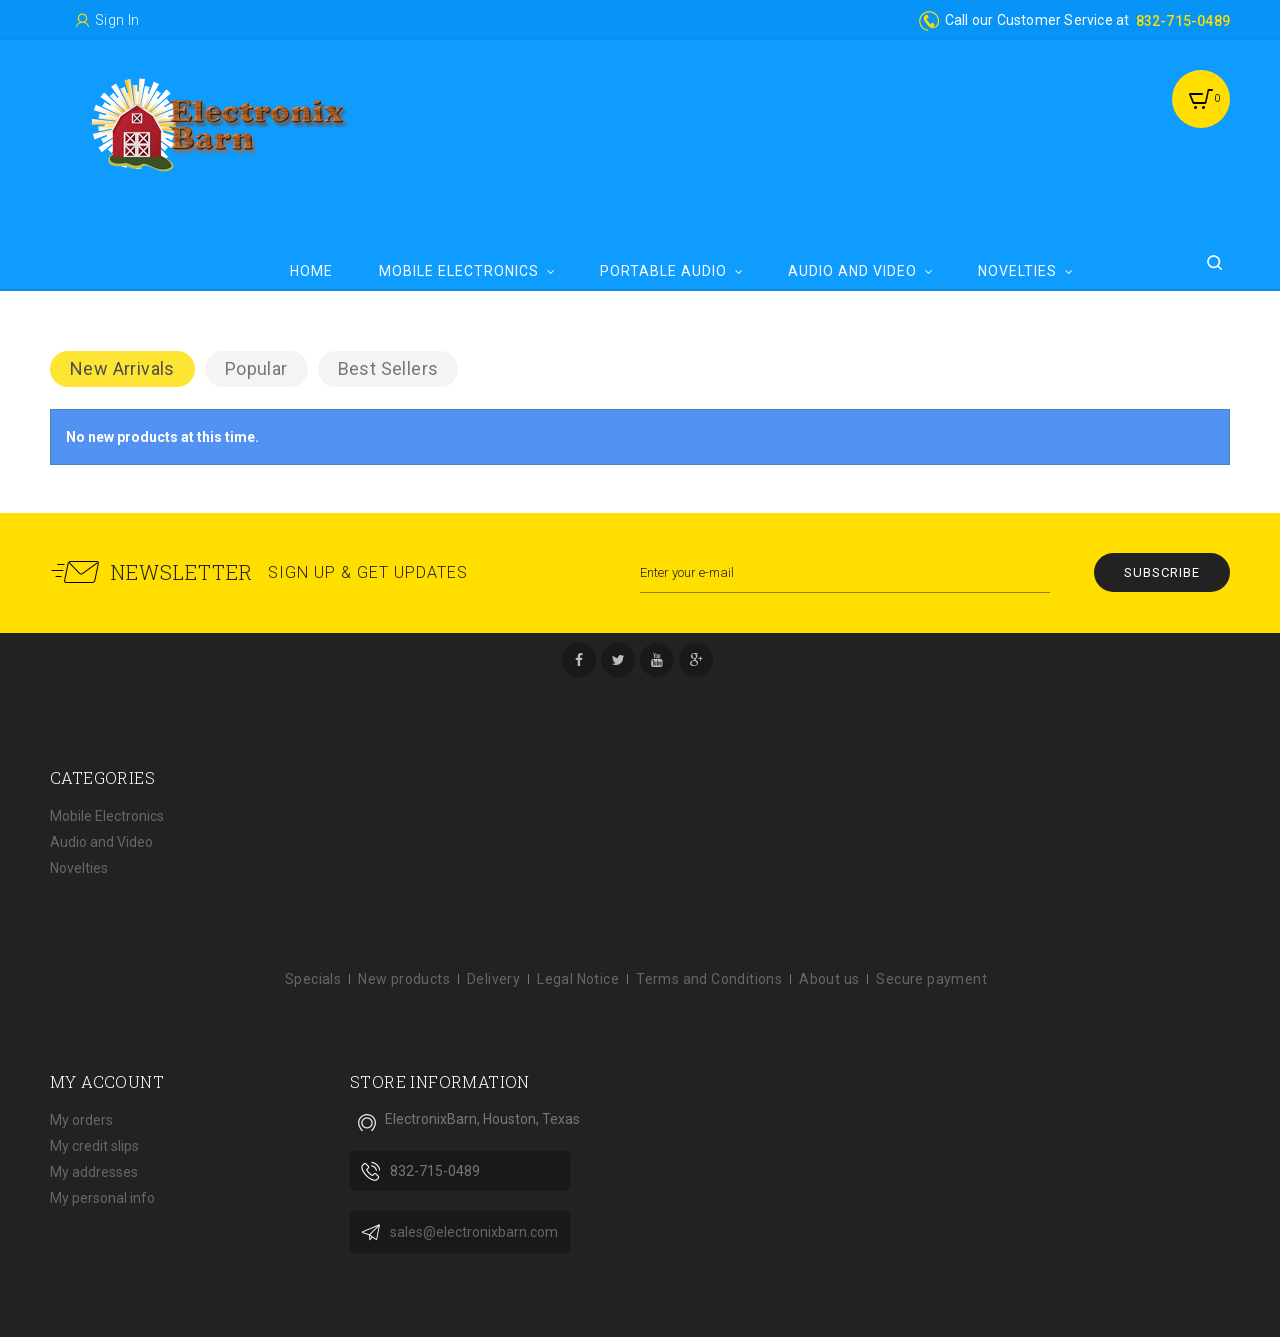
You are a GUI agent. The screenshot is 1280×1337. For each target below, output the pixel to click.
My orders (81, 1120)
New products (404, 979)
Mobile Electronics (459, 271)
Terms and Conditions (709, 979)
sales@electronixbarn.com (474, 1232)
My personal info (102, 1198)
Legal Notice (578, 979)
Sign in (117, 20)
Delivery (493, 979)
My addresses (94, 1172)
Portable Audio (663, 271)
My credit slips (94, 1146)
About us (829, 979)
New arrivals (122, 368)
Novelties (1017, 271)
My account (107, 1081)
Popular (256, 368)
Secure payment (931, 979)
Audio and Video (852, 271)
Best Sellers (388, 368)
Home (311, 271)
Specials (313, 979)
